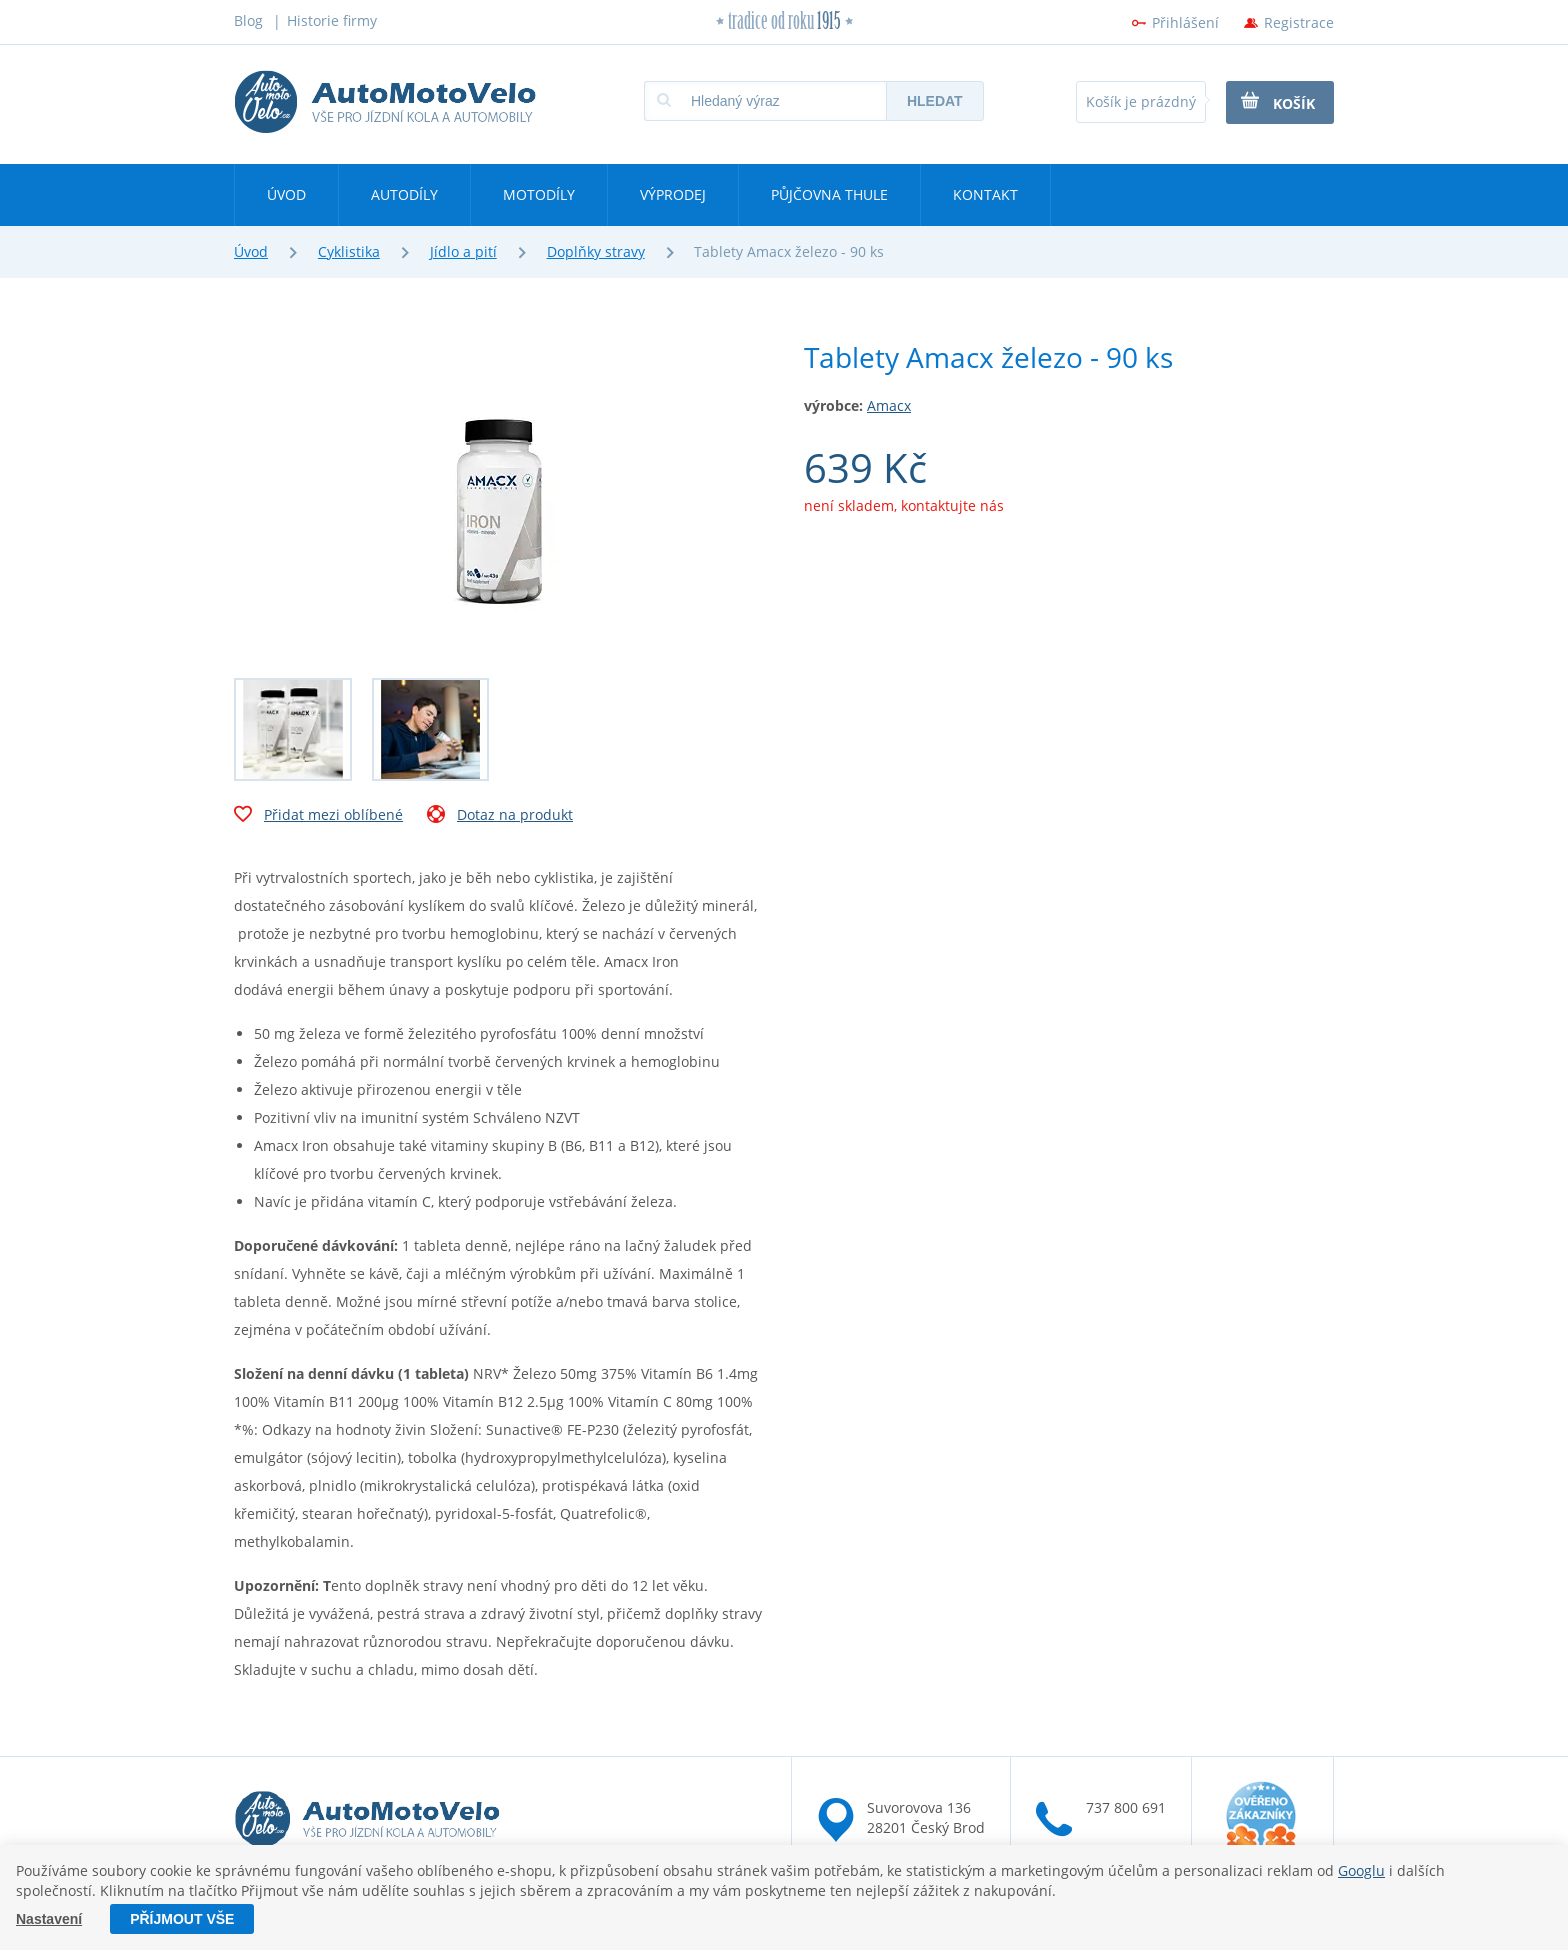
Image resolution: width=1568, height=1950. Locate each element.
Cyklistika (349, 251)
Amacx (889, 405)
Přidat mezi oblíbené (318, 817)
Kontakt (985, 194)
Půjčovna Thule (829, 194)
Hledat (935, 101)
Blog (248, 20)
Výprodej (673, 194)
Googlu (1361, 1870)
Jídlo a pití (463, 251)
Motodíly (539, 194)
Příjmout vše (182, 1919)
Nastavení (49, 1919)
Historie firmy (332, 20)
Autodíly (404, 194)
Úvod (286, 194)
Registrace (1299, 22)
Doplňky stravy (596, 251)
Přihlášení (1185, 22)
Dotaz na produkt (500, 817)
